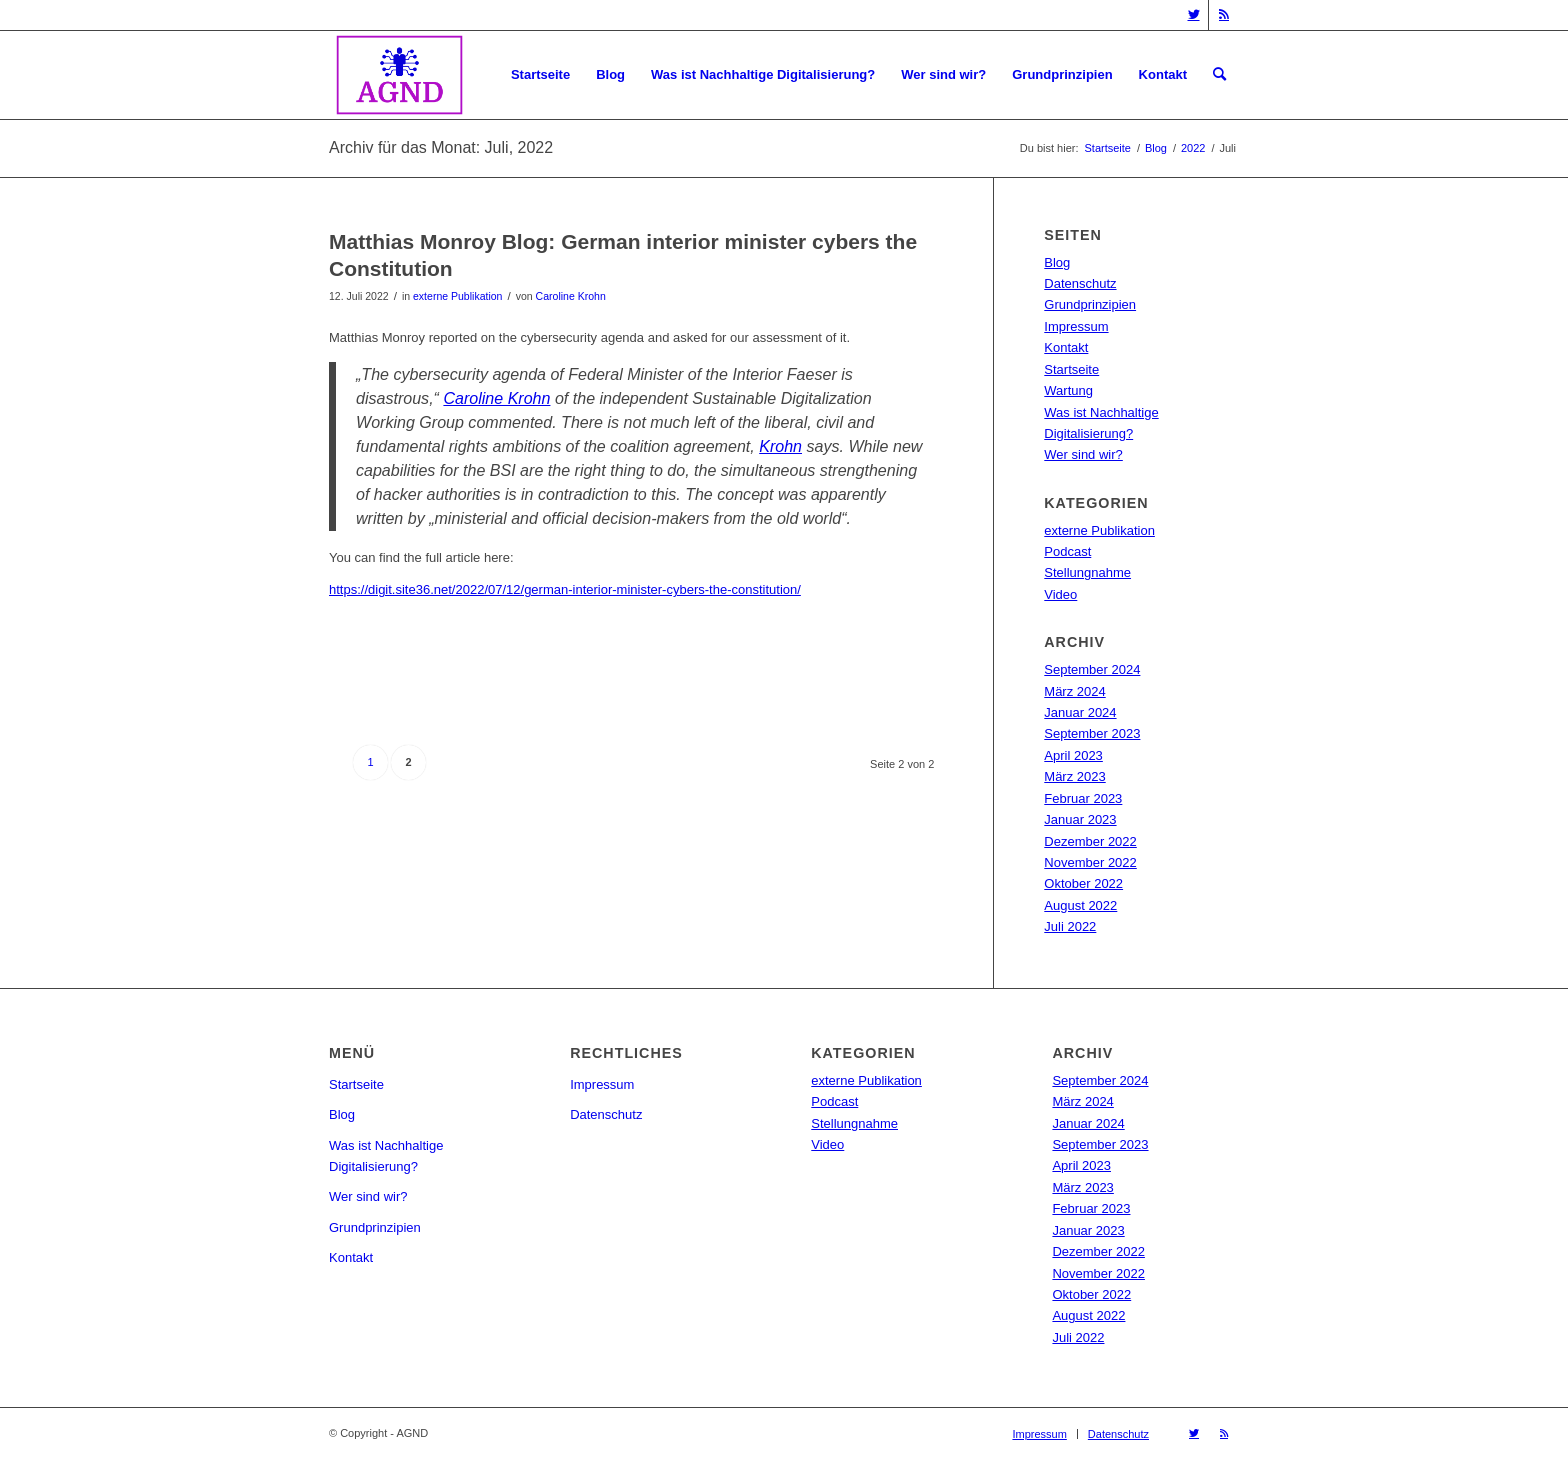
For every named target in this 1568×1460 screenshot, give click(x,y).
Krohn (780, 446)
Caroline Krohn (571, 296)
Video (1060, 594)
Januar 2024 (1080, 712)
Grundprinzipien (1090, 304)
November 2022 (1090, 862)
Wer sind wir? (1083, 454)
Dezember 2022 (1090, 841)
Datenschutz (1080, 283)
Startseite (1071, 369)
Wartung (1068, 390)
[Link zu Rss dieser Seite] (1224, 15)
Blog (1057, 262)
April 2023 (1073, 755)
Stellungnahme (1087, 572)
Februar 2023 (1083, 798)
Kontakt (1066, 347)
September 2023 (1092, 733)
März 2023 (1074, 776)
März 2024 (1074, 691)
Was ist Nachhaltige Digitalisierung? (386, 1156)
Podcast (1067, 551)
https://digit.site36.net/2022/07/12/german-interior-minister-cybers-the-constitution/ (565, 589)
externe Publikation (457, 296)
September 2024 (1092, 669)
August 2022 (1080, 905)
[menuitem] (540, 75)
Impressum (1076, 326)
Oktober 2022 (1083, 883)
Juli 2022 (1070, 926)
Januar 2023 (1080, 819)
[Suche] (1219, 75)
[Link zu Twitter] (1193, 15)
